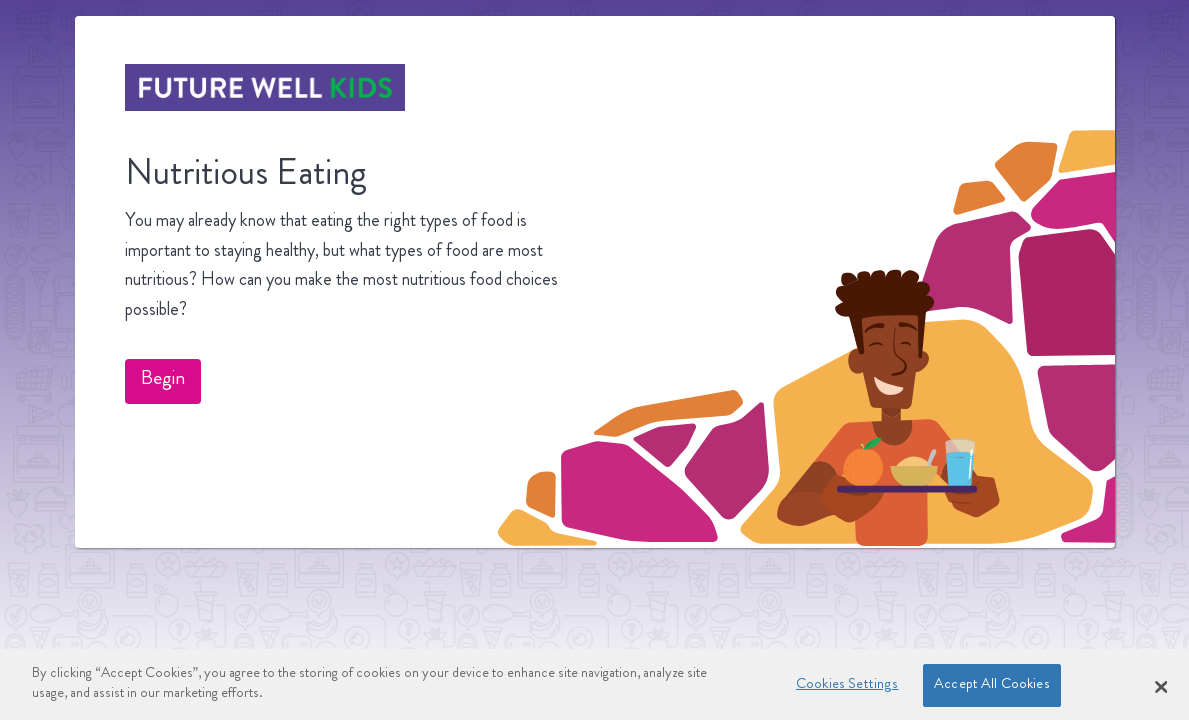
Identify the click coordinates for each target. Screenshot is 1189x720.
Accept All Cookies (992, 689)
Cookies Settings (847, 689)
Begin (163, 380)
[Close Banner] (1161, 691)
